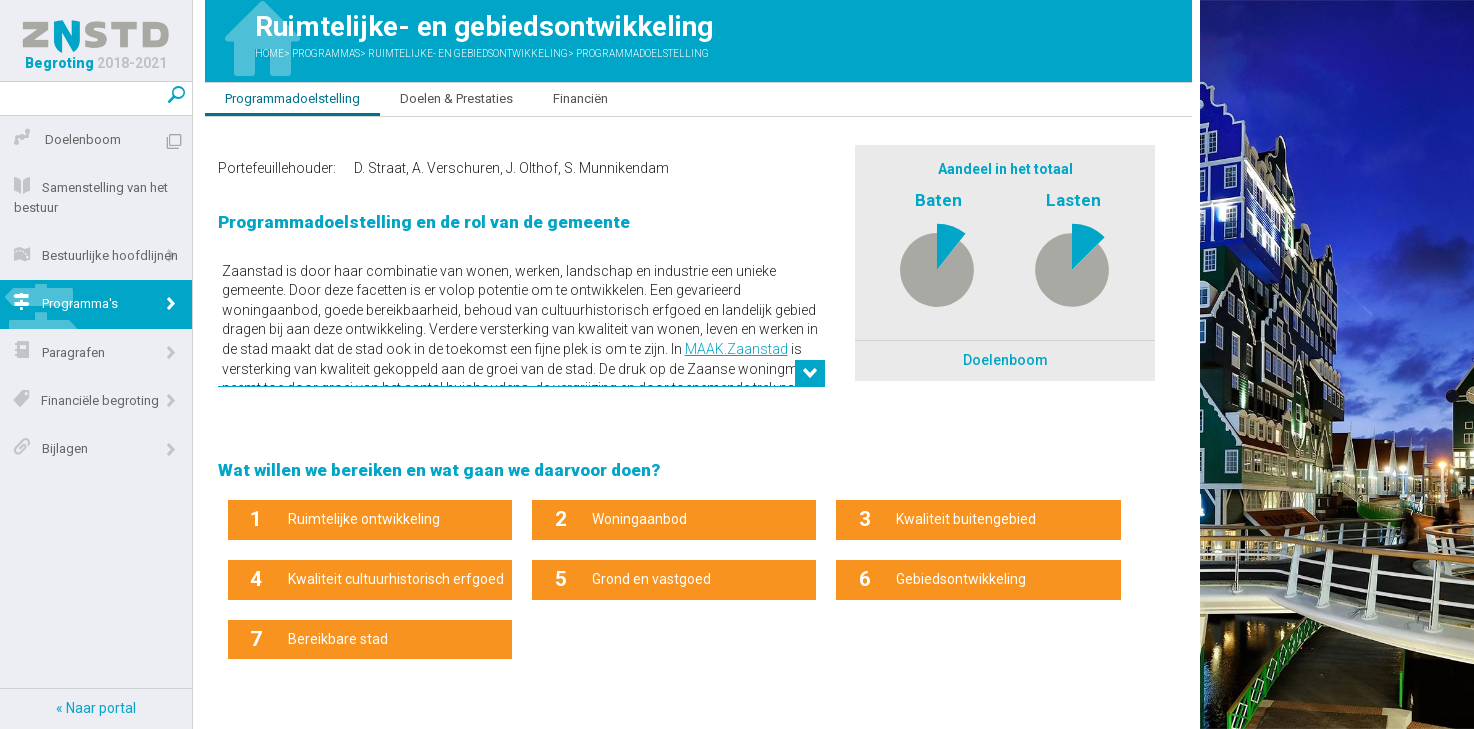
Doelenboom (63, 140)
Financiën (580, 98)
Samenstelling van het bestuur (86, 198)
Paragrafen (55, 353)
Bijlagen (46, 449)
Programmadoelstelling (642, 53)
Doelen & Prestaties (456, 98)
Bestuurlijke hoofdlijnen (91, 256)
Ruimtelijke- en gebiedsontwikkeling (468, 53)
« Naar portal (96, 708)
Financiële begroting (82, 401)
